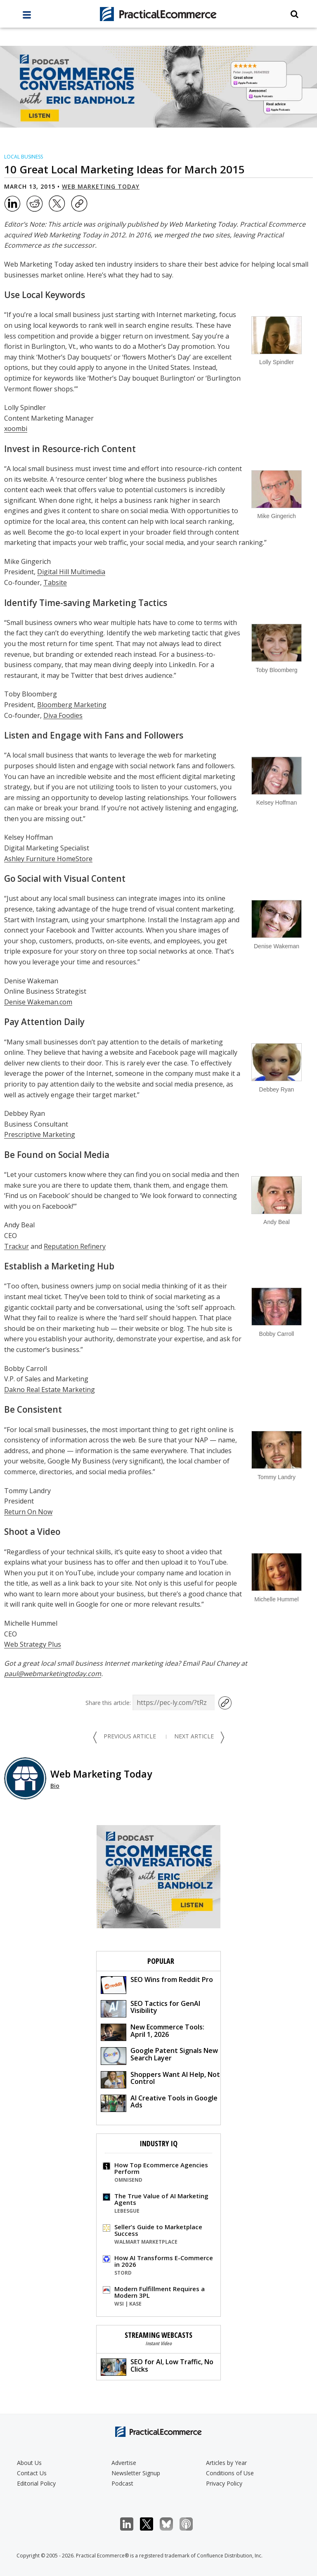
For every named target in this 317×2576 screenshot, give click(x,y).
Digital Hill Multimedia (71, 571)
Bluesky (170, 2524)
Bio (54, 1786)
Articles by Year (226, 2463)
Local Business (23, 156)
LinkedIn (131, 2524)
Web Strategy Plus (32, 1644)
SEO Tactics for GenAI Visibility (150, 2008)
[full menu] (27, 17)
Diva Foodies (63, 715)
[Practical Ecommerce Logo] (158, 14)
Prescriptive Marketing (39, 1134)
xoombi (15, 428)
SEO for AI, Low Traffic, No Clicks (157, 2366)
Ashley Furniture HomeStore (48, 858)
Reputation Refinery (75, 1246)
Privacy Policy (224, 2483)
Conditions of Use (230, 2473)
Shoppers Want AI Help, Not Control (160, 2079)
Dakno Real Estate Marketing (49, 1389)
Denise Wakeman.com (38, 1001)
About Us (29, 2463)
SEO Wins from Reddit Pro (157, 1984)
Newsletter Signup (135, 2473)
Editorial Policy (36, 2483)
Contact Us (32, 2473)
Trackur (16, 1246)
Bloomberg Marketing (71, 704)
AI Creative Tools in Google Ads (159, 2102)
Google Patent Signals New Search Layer (159, 2055)
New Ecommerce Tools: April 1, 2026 (152, 2031)
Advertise (123, 2463)
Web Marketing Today (101, 186)
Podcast (122, 2483)
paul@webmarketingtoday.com (52, 1673)
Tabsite (55, 582)
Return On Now (28, 1511)
